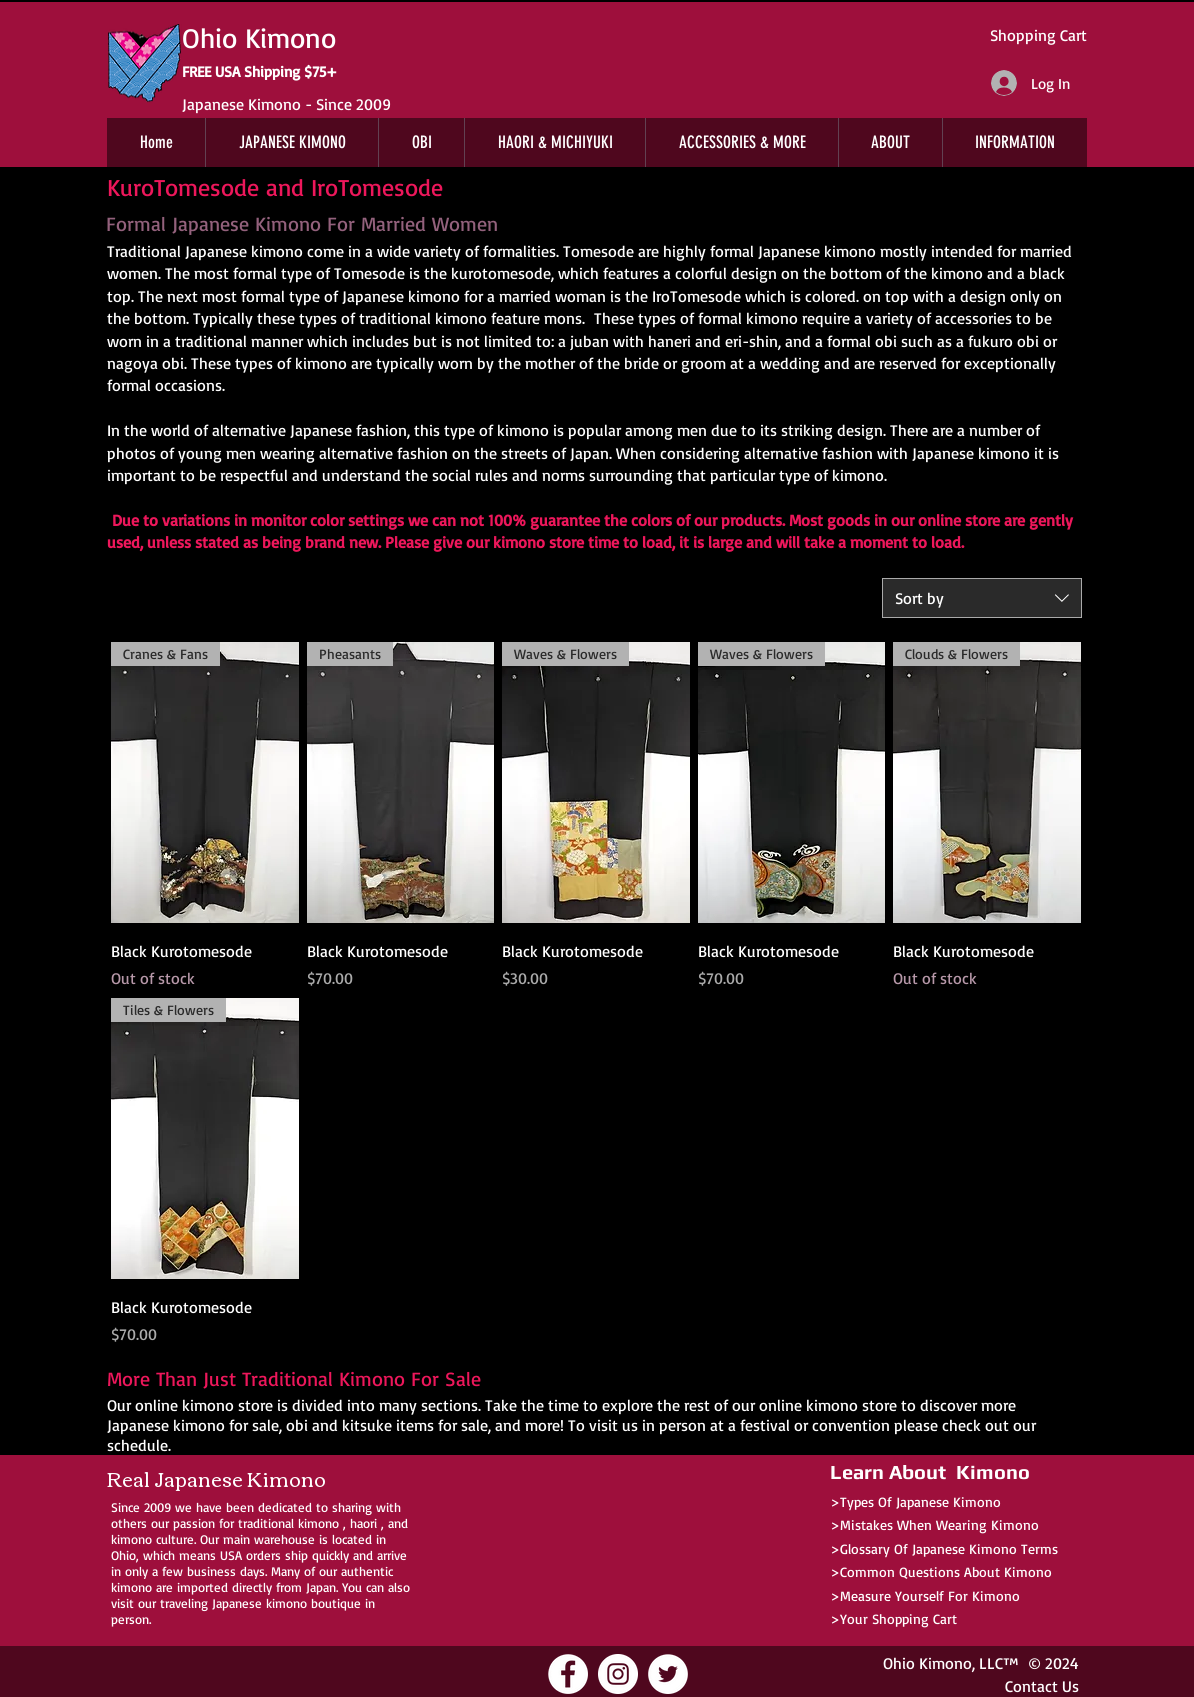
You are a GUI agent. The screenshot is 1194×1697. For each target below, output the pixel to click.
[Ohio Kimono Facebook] (568, 1674)
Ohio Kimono (927, 1663)
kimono (318, 1523)
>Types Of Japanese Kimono (915, 1501)
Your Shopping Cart (898, 1618)
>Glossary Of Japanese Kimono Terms (944, 1548)
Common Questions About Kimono (946, 1571)
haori (363, 1523)
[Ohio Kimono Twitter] (668, 1674)
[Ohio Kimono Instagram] (618, 1674)
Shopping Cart (1038, 35)
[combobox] (982, 598)
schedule (137, 1445)
